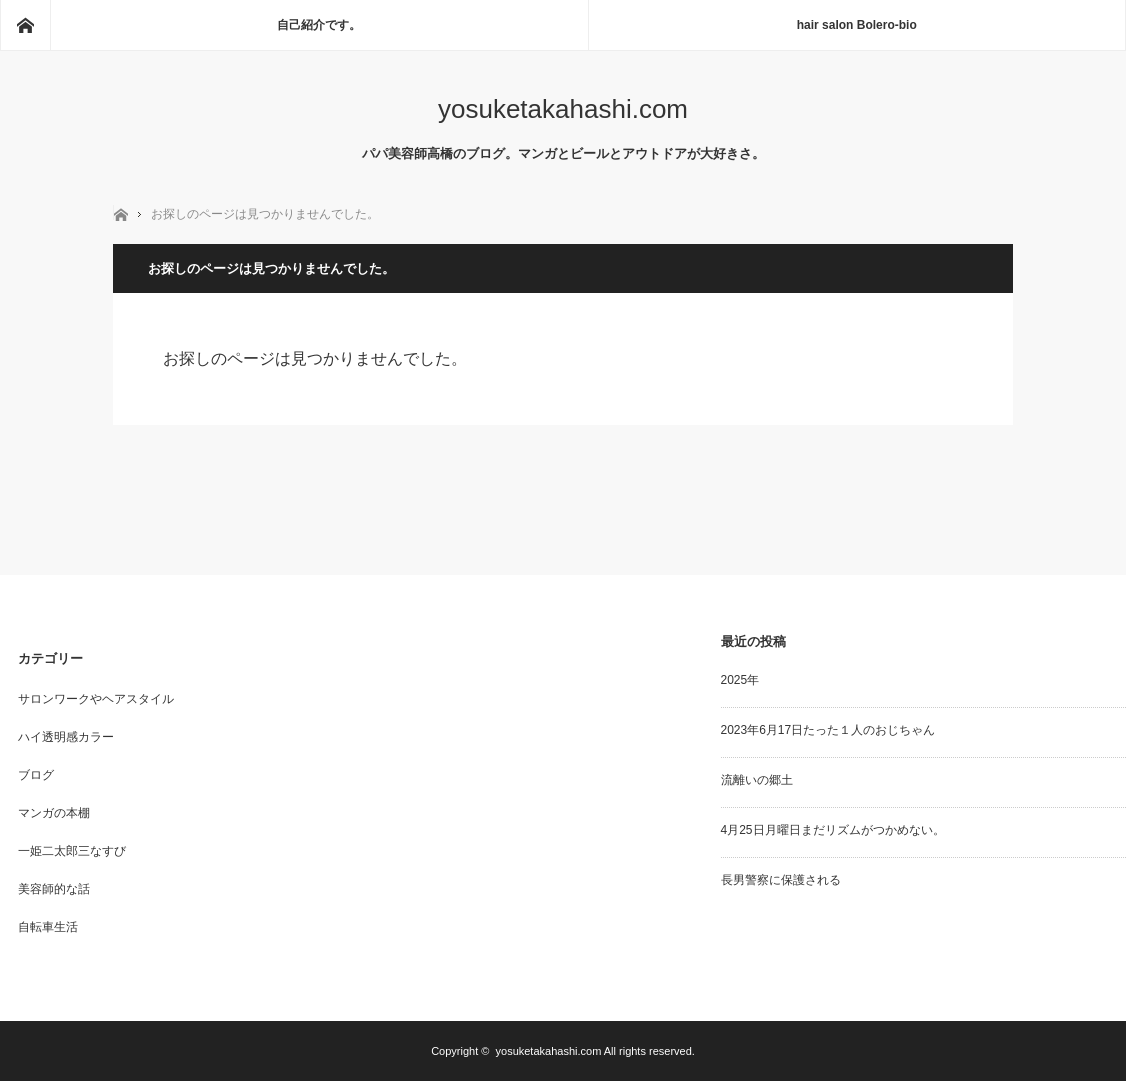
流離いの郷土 (757, 780)
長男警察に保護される (781, 880)
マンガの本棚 (54, 813)
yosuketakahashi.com (563, 109)
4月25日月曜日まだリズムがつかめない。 (833, 830)
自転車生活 (48, 927)
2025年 (740, 680)
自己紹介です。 (319, 25)
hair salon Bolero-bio (857, 25)
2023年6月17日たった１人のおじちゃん (828, 730)
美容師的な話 (54, 889)
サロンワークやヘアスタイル (96, 699)
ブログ (36, 775)
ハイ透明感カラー (66, 737)
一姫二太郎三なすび (72, 851)
